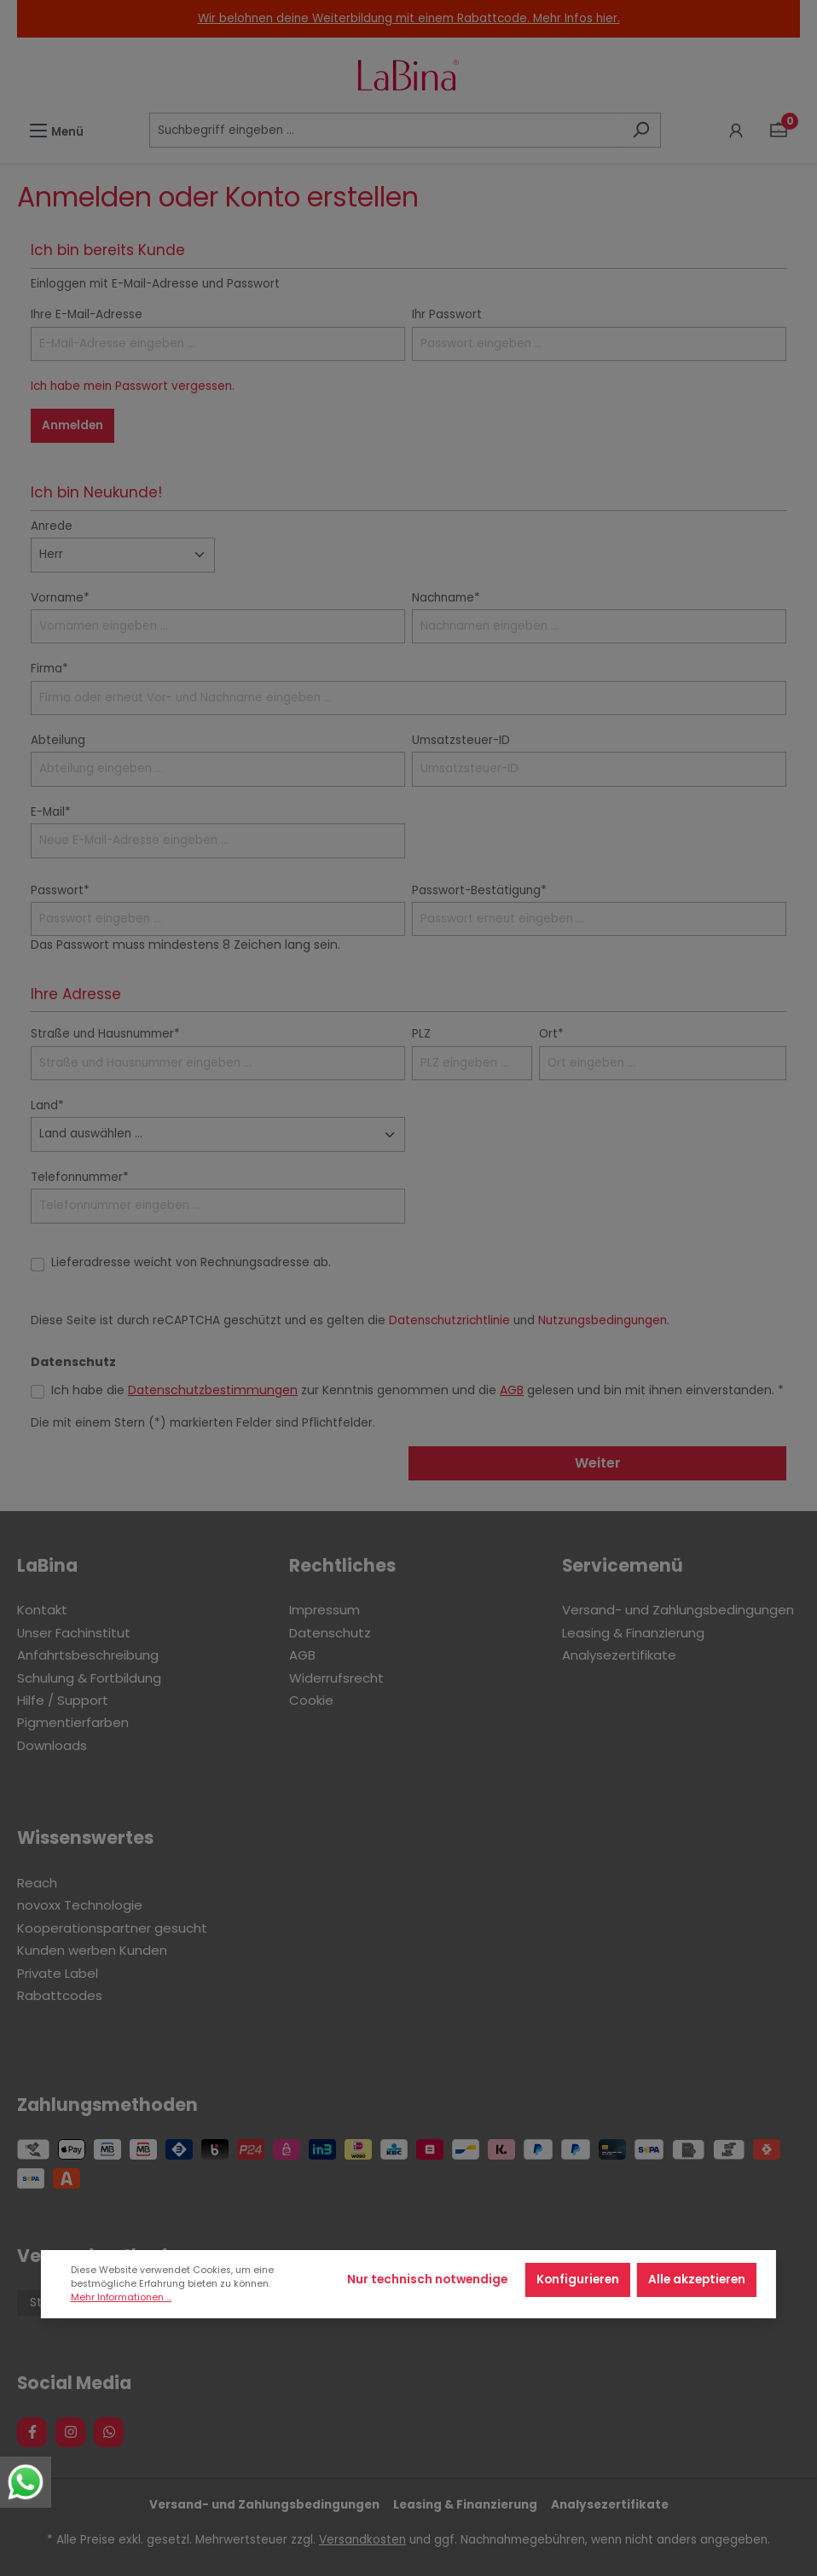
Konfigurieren (577, 2279)
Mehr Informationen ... (121, 2297)
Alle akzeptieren (696, 2279)
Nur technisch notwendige (427, 2279)
